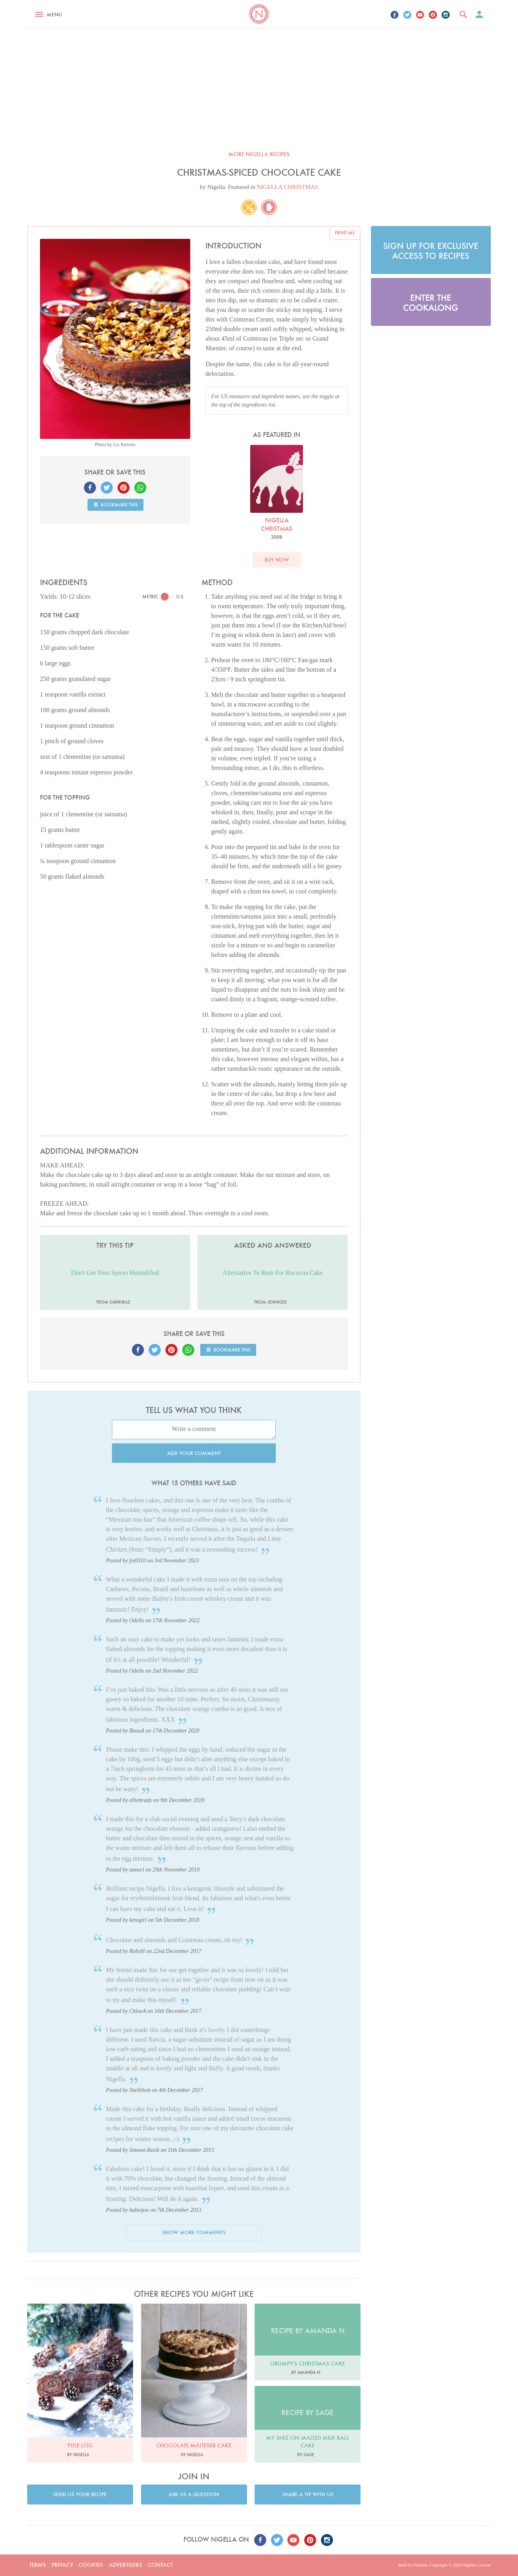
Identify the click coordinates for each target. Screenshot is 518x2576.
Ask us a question (194, 2494)
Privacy (62, 2564)
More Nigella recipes (259, 154)
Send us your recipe (80, 2494)
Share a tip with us (307, 2494)
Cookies (91, 2564)
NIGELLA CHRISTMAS (287, 187)
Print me (345, 233)
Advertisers (125, 2564)
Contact (160, 2564)
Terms (37, 2564)
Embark (420, 2564)
